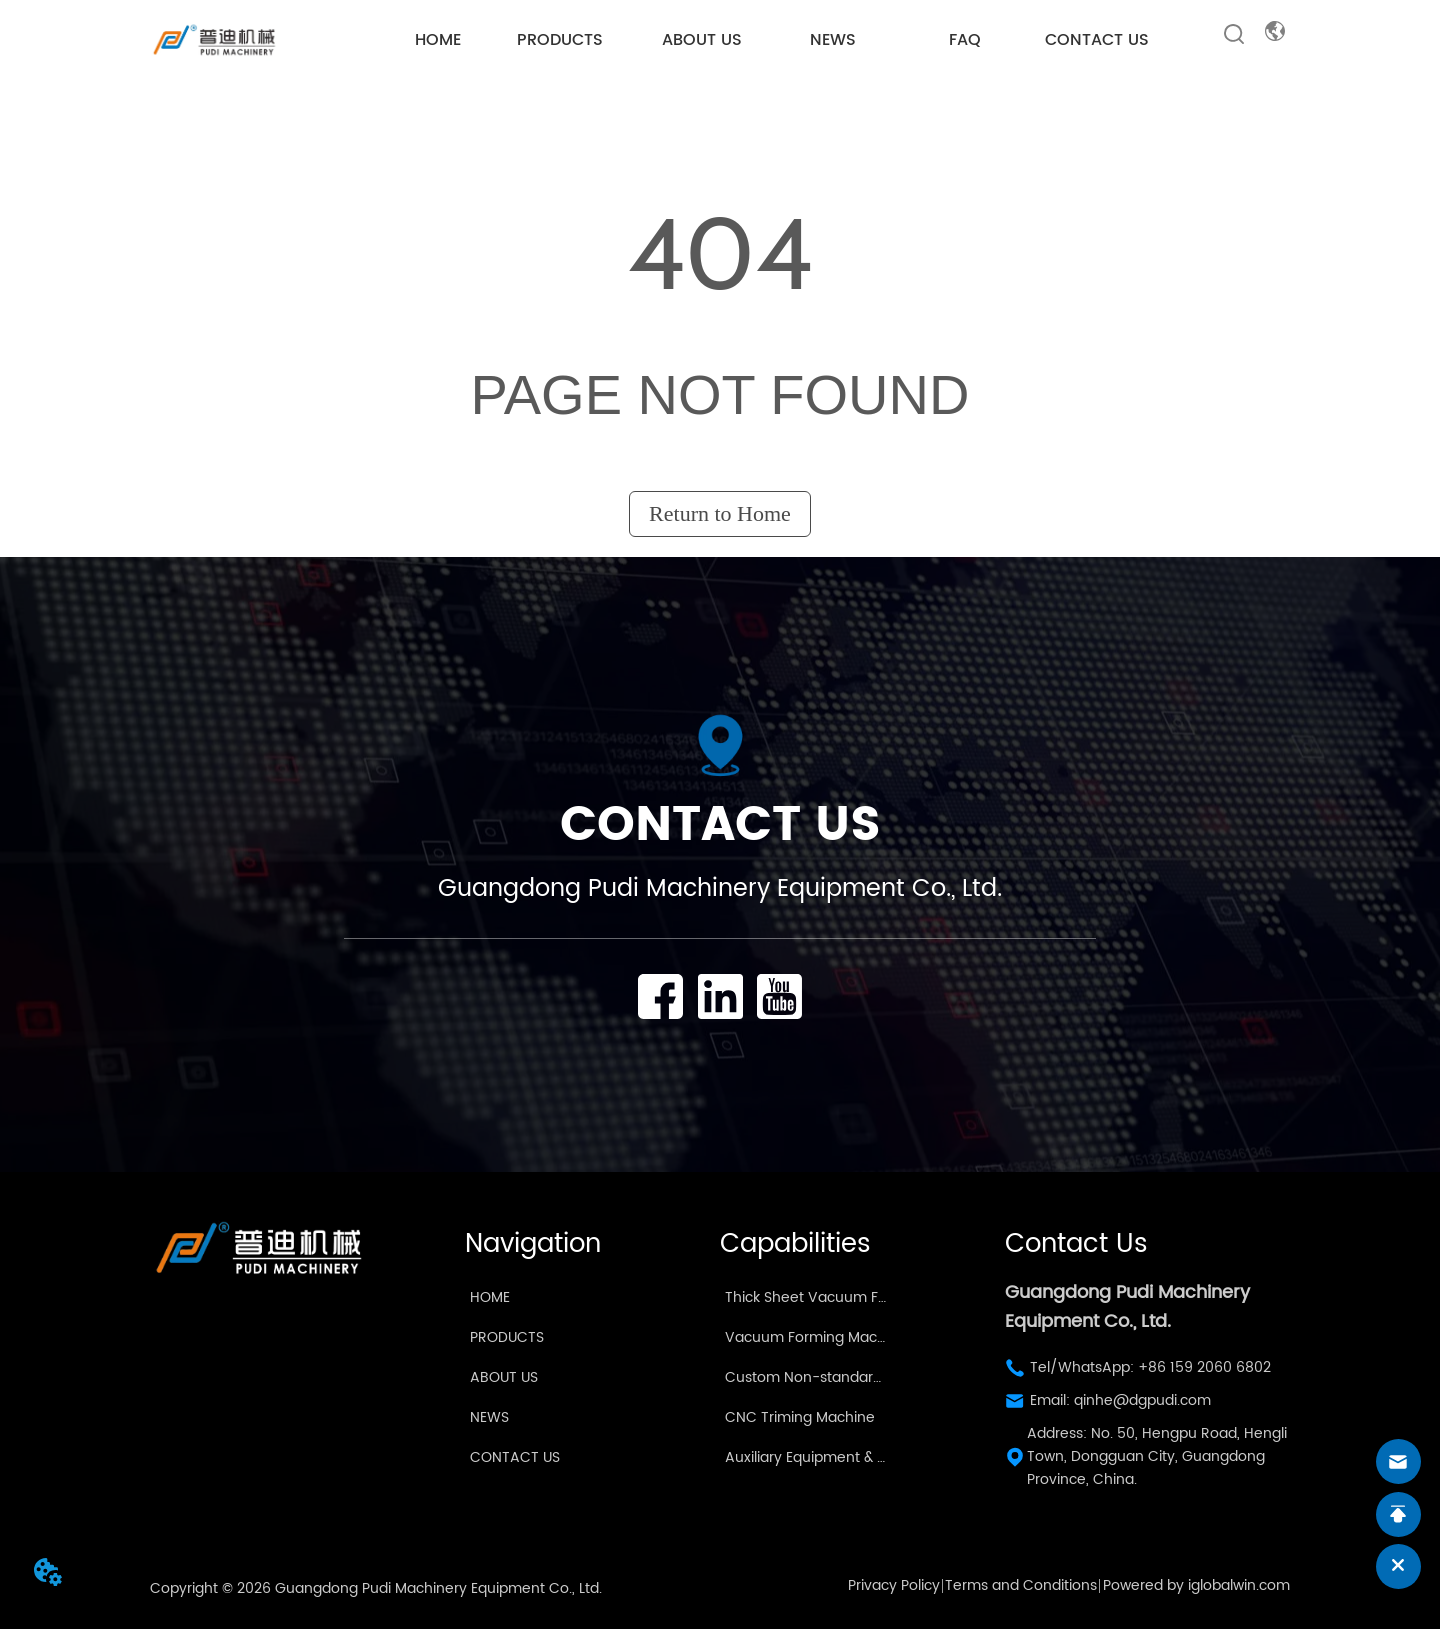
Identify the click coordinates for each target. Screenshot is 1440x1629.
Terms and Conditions (1021, 1585)
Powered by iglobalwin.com (1196, 1585)
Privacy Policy (894, 1585)
